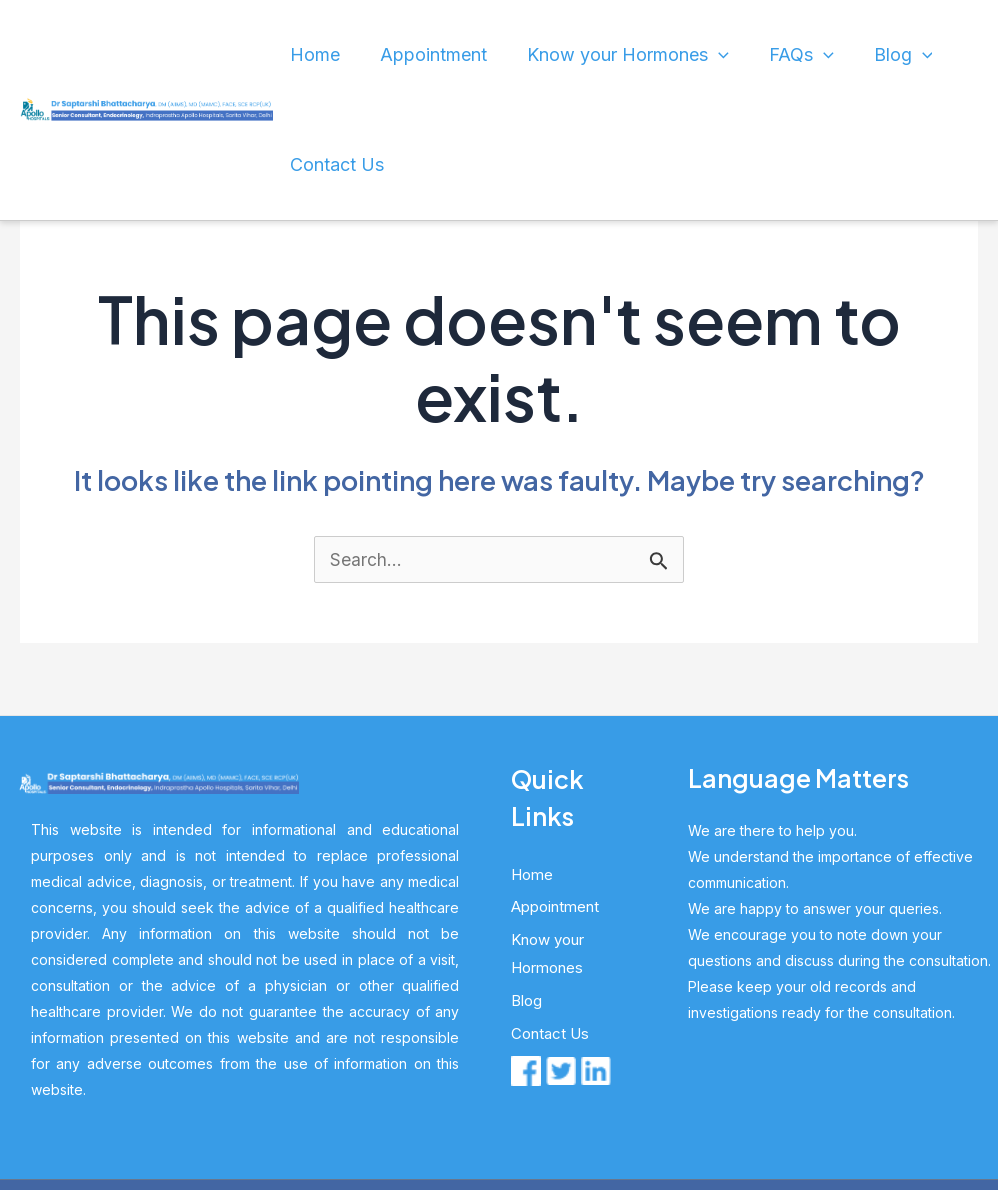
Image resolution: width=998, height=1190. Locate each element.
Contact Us (925, 55)
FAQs (760, 55)
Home (358, 55)
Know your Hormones (614, 55)
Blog (836, 55)
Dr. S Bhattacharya (420, 1102)
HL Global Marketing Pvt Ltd (670, 1102)
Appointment (450, 55)
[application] (700, 55)
